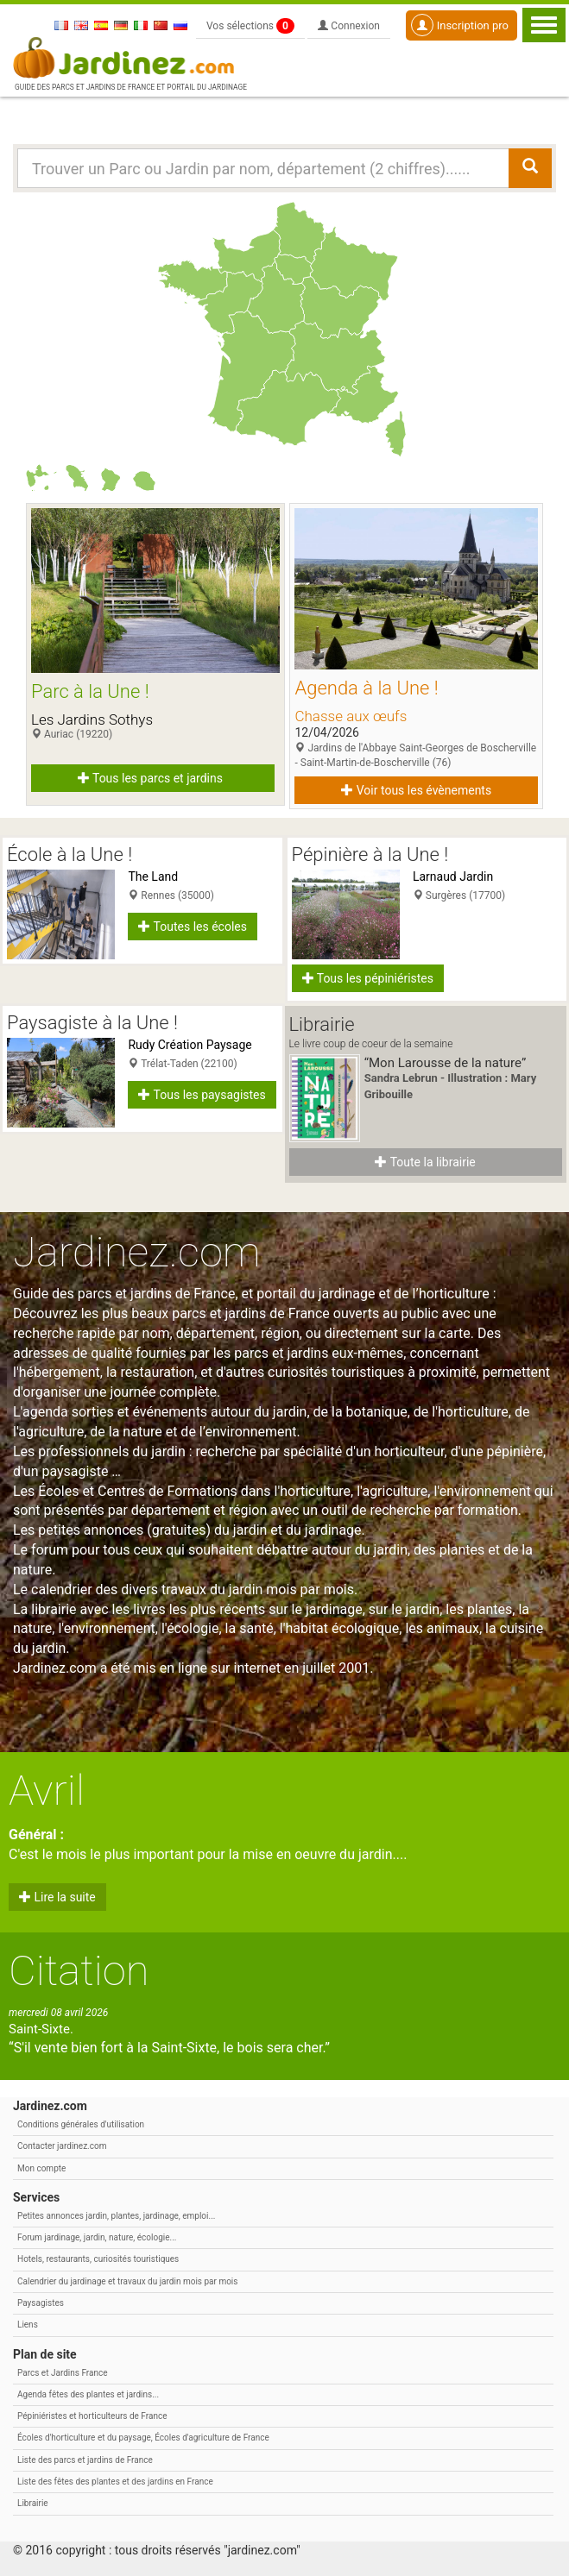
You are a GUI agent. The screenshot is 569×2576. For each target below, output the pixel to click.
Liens (27, 2324)
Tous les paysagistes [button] (201, 1095)
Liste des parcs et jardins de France (85, 2460)
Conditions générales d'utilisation (80, 2124)
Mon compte (41, 2168)
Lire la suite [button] (57, 1897)
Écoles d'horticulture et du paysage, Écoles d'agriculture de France (143, 2437)
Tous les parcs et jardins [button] (150, 778)
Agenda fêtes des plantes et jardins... (88, 2394)
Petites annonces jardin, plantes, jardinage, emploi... (116, 2216)
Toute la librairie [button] (425, 1162)
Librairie (32, 2503)
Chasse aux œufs (350, 716)
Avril (47, 1790)
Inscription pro (460, 25)
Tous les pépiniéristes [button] (368, 978)
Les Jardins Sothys (92, 719)
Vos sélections (250, 26)
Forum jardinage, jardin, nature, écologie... (96, 2237)
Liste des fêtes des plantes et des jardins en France (115, 2481)
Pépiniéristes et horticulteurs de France (92, 2416)
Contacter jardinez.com (61, 2146)
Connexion (349, 26)
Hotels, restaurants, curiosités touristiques (98, 2259)
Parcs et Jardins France (62, 2373)
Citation (79, 1970)
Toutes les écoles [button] (192, 926)
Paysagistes (40, 2303)
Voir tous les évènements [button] (416, 790)
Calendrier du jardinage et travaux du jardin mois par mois (127, 2281)
